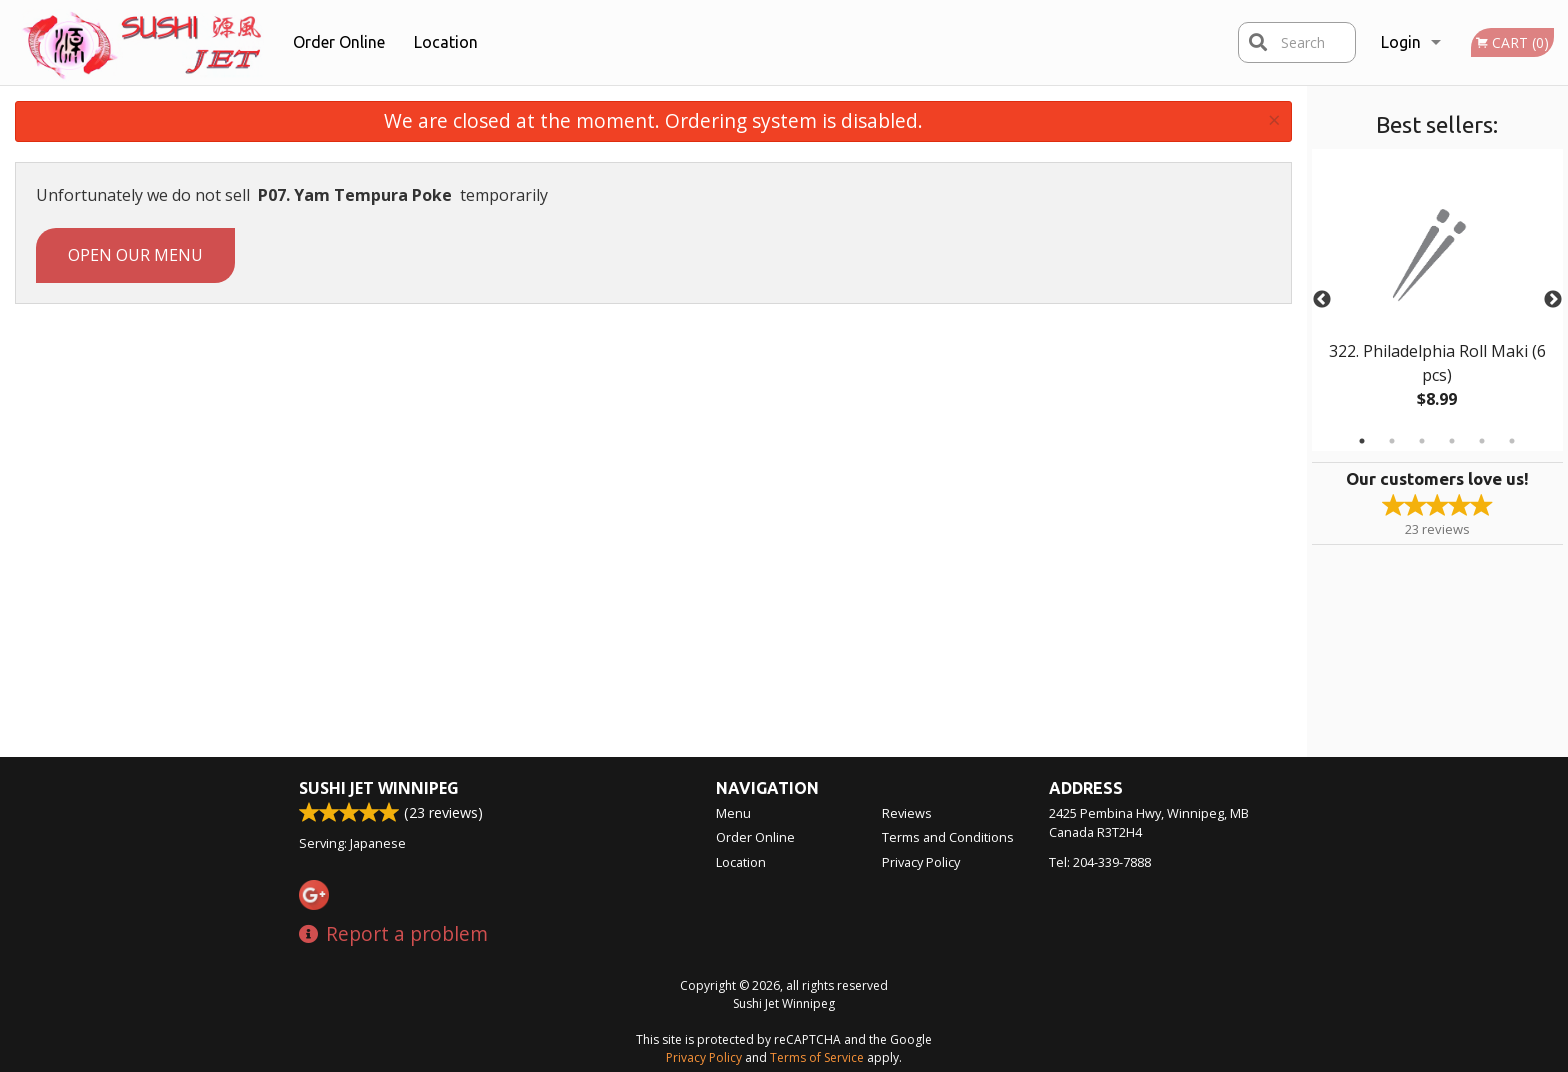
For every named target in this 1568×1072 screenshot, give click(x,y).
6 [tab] (1512, 441)
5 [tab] (1482, 441)
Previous (1322, 300)
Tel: (1100, 862)
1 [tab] (1362, 441)
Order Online (339, 42)
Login (1401, 42)
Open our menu (135, 255)
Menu (733, 813)
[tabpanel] (1437, 300)
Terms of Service (817, 1057)
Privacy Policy (921, 862)
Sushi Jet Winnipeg (379, 788)
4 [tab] (1452, 441)
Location (446, 42)
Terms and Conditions (948, 837)
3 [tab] (1422, 441)
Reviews (907, 813)
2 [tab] (1392, 441)
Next (1553, 300)
